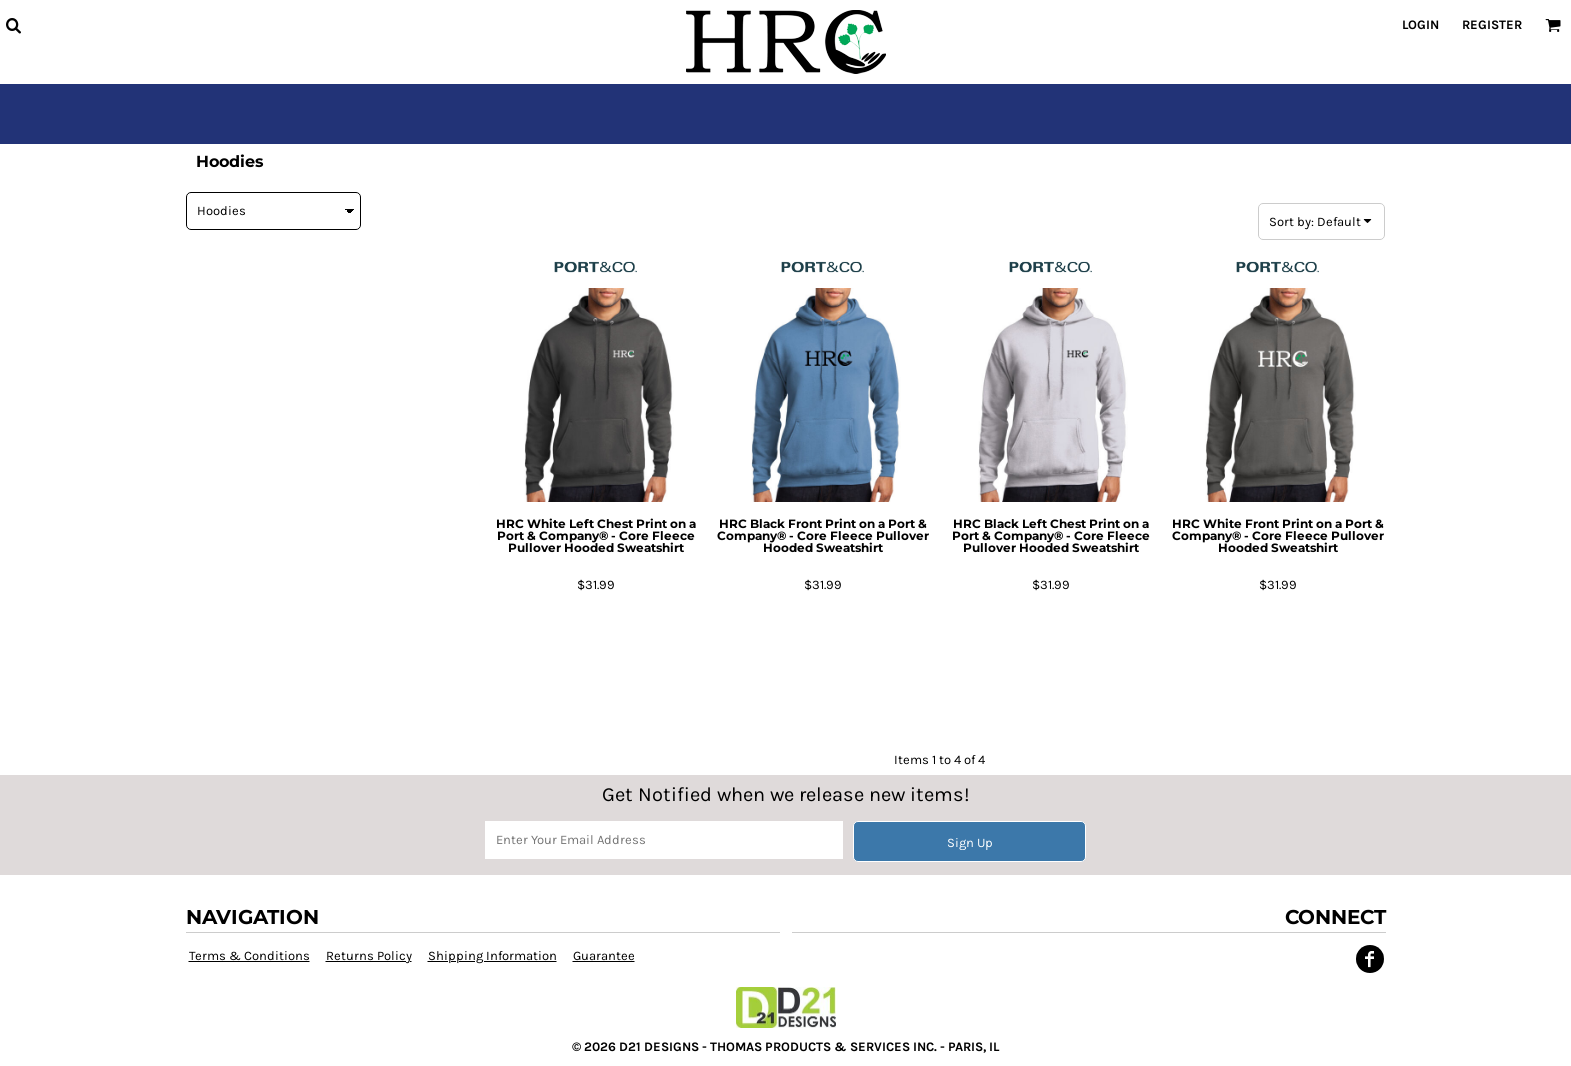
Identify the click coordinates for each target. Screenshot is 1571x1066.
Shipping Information (492, 955)
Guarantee (604, 955)
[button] (13, 25)
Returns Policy (369, 955)
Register (1492, 24)
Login (1420, 24)
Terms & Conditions (249, 955)
